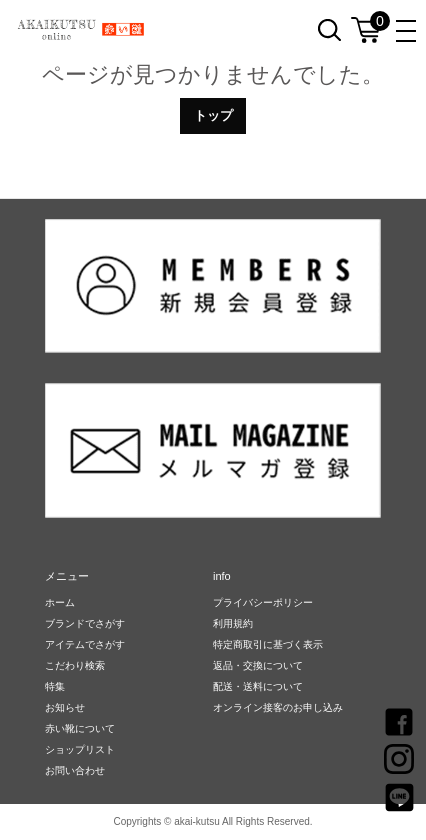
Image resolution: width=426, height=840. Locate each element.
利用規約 (233, 623)
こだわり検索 (75, 665)
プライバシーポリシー (263, 602)
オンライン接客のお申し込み (278, 707)
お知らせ (65, 707)
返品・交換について (258, 665)
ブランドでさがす (85, 623)
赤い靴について (80, 728)
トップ (213, 116)
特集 (55, 686)
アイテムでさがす (85, 644)
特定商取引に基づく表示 (268, 644)
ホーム (60, 602)
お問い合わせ (75, 770)
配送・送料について (258, 686)
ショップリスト (80, 749)
